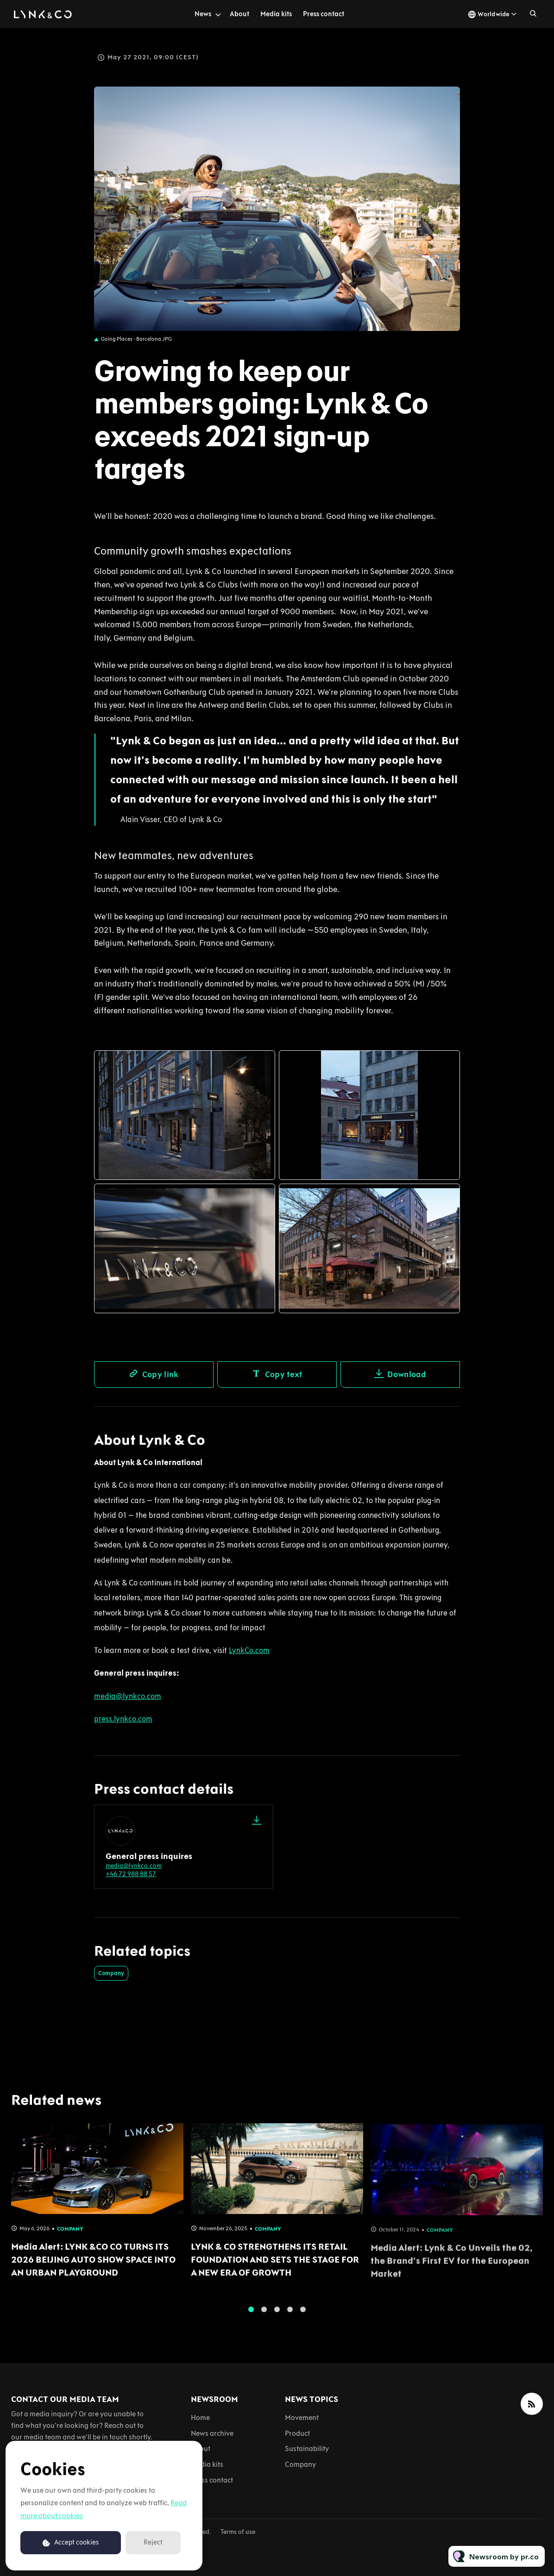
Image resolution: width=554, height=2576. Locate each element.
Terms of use (237, 2532)
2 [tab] (264, 2316)
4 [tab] (290, 2316)
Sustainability (307, 2448)
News (203, 14)
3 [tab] (277, 2316)
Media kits (276, 14)
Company (111, 1973)
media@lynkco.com (134, 1866)
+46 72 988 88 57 (131, 1874)
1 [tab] (251, 2316)
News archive (212, 2433)
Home (200, 2417)
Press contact (323, 14)
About (239, 14)
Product (297, 2433)
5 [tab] (303, 2316)
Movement (302, 2417)
